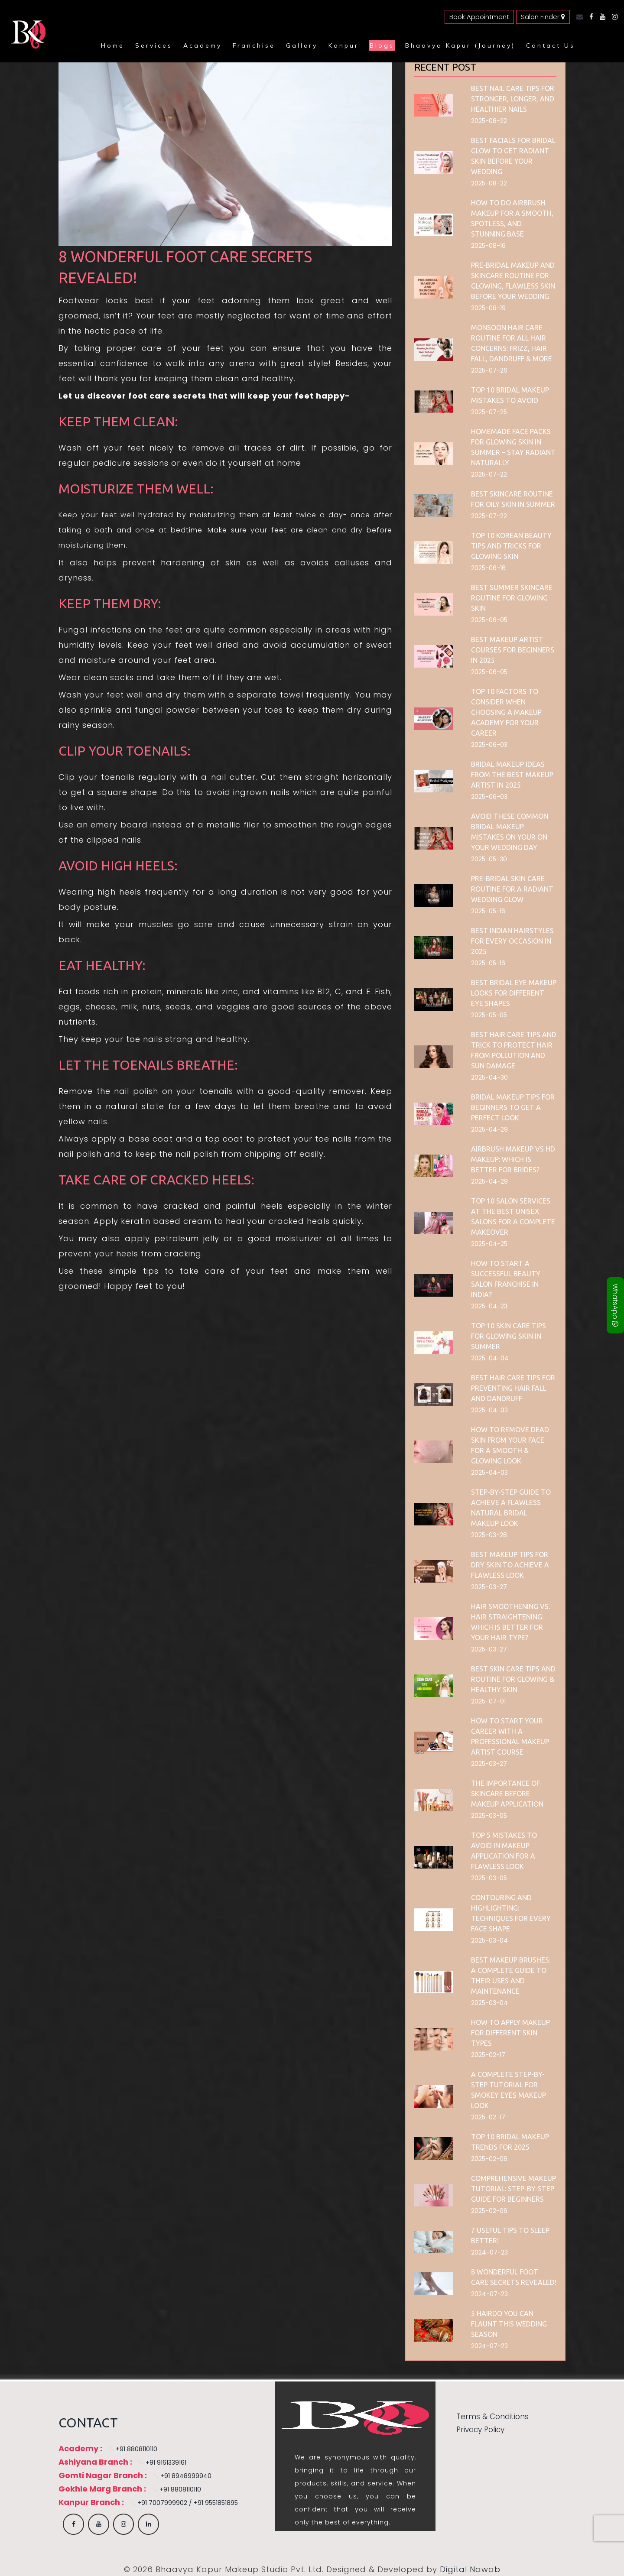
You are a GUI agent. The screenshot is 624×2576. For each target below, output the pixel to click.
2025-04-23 (489, 1306)
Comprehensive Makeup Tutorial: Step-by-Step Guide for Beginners (513, 2188)
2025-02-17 (488, 2054)
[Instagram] (613, 16)
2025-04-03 (489, 1410)
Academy (202, 45)
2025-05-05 (489, 1015)
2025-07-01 (488, 1701)
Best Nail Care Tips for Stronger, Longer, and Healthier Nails (512, 98)
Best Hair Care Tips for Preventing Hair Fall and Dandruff (513, 1388)
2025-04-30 (489, 1077)
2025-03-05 (489, 1815)
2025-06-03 (489, 744)
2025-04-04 (490, 1358)
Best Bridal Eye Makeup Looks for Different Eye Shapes (513, 993)
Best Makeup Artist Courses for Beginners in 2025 (512, 650)
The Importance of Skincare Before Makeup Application (507, 1793)
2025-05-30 (489, 859)
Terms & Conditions (492, 2416)
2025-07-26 (489, 370)
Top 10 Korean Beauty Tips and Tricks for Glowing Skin (511, 546)
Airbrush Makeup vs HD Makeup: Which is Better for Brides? (513, 1159)
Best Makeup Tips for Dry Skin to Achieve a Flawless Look (510, 1565)
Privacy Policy (480, 2429)
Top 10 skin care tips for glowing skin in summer (508, 1336)
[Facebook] (589, 16)
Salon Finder (543, 16)
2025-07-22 (489, 474)
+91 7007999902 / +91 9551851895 (182, 2502)
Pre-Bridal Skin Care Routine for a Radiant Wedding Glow (512, 889)
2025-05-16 (488, 911)
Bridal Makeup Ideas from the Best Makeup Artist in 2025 (512, 774)
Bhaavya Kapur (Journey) (460, 45)
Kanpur (343, 45)
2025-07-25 (489, 412)
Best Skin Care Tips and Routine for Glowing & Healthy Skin (513, 1679)
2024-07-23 (489, 2252)
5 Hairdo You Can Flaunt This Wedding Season (509, 2324)
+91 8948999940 (180, 2476)
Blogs (382, 45)
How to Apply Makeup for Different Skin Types (510, 2032)
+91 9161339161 (160, 2462)
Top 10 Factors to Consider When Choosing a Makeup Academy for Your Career (506, 712)
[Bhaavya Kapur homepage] (26, 45)
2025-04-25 (489, 1243)
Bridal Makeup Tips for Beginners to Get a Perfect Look (513, 1107)
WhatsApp (615, 1305)
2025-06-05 (489, 620)
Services (153, 45)
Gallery (302, 45)
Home (112, 45)
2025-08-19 (488, 308)
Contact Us (550, 45)
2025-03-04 (489, 1940)
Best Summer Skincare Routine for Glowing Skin (511, 598)
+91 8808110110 (130, 2449)
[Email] (577, 16)
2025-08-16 (488, 245)
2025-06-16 (488, 568)
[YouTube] (600, 16)
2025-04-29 (489, 1129)
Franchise (254, 45)
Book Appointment (479, 16)
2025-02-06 (489, 2158)
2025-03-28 (489, 1535)
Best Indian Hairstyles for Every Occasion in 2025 (512, 941)
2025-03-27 (489, 1587)
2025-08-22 (489, 121)
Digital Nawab (470, 2569)
